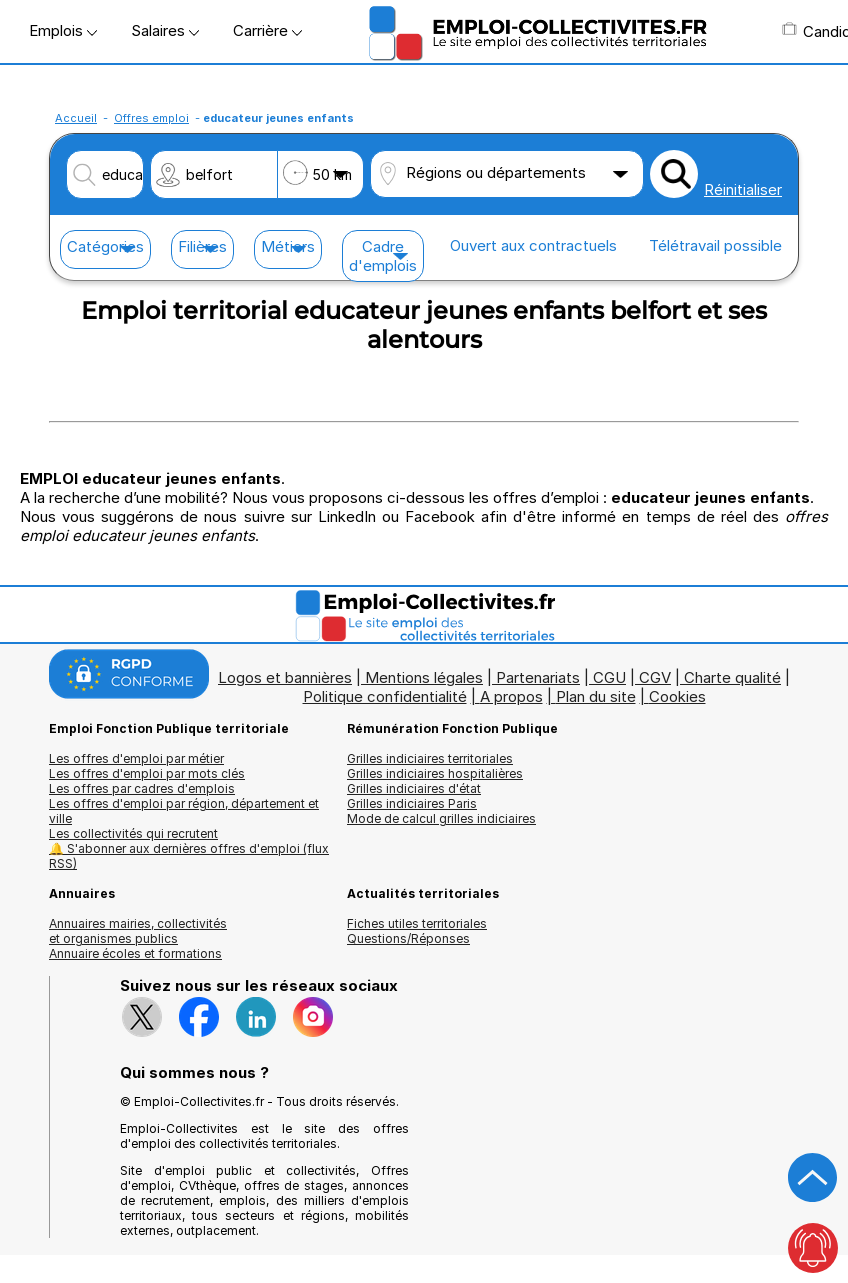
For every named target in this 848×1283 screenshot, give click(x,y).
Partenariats (538, 677)
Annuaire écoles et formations (135, 953)
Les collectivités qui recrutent (133, 833)
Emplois (63, 30)
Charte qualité (732, 677)
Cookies (677, 696)
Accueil (76, 118)
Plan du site (596, 696)
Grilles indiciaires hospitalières (435, 773)
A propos (511, 696)
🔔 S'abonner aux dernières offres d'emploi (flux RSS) (189, 856)
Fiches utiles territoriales (417, 923)
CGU (609, 677)
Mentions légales (424, 677)
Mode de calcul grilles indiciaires (441, 818)
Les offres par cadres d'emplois (142, 788)
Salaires (165, 30)
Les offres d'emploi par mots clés (147, 773)
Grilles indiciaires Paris (412, 803)
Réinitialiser (743, 189)
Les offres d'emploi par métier (136, 758)
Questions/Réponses (408, 938)
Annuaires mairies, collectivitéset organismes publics (138, 931)
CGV (655, 677)
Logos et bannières (285, 677)
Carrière (267, 30)
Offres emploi (151, 118)
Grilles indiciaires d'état (414, 788)
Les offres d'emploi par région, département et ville (184, 811)
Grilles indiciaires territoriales (430, 758)
